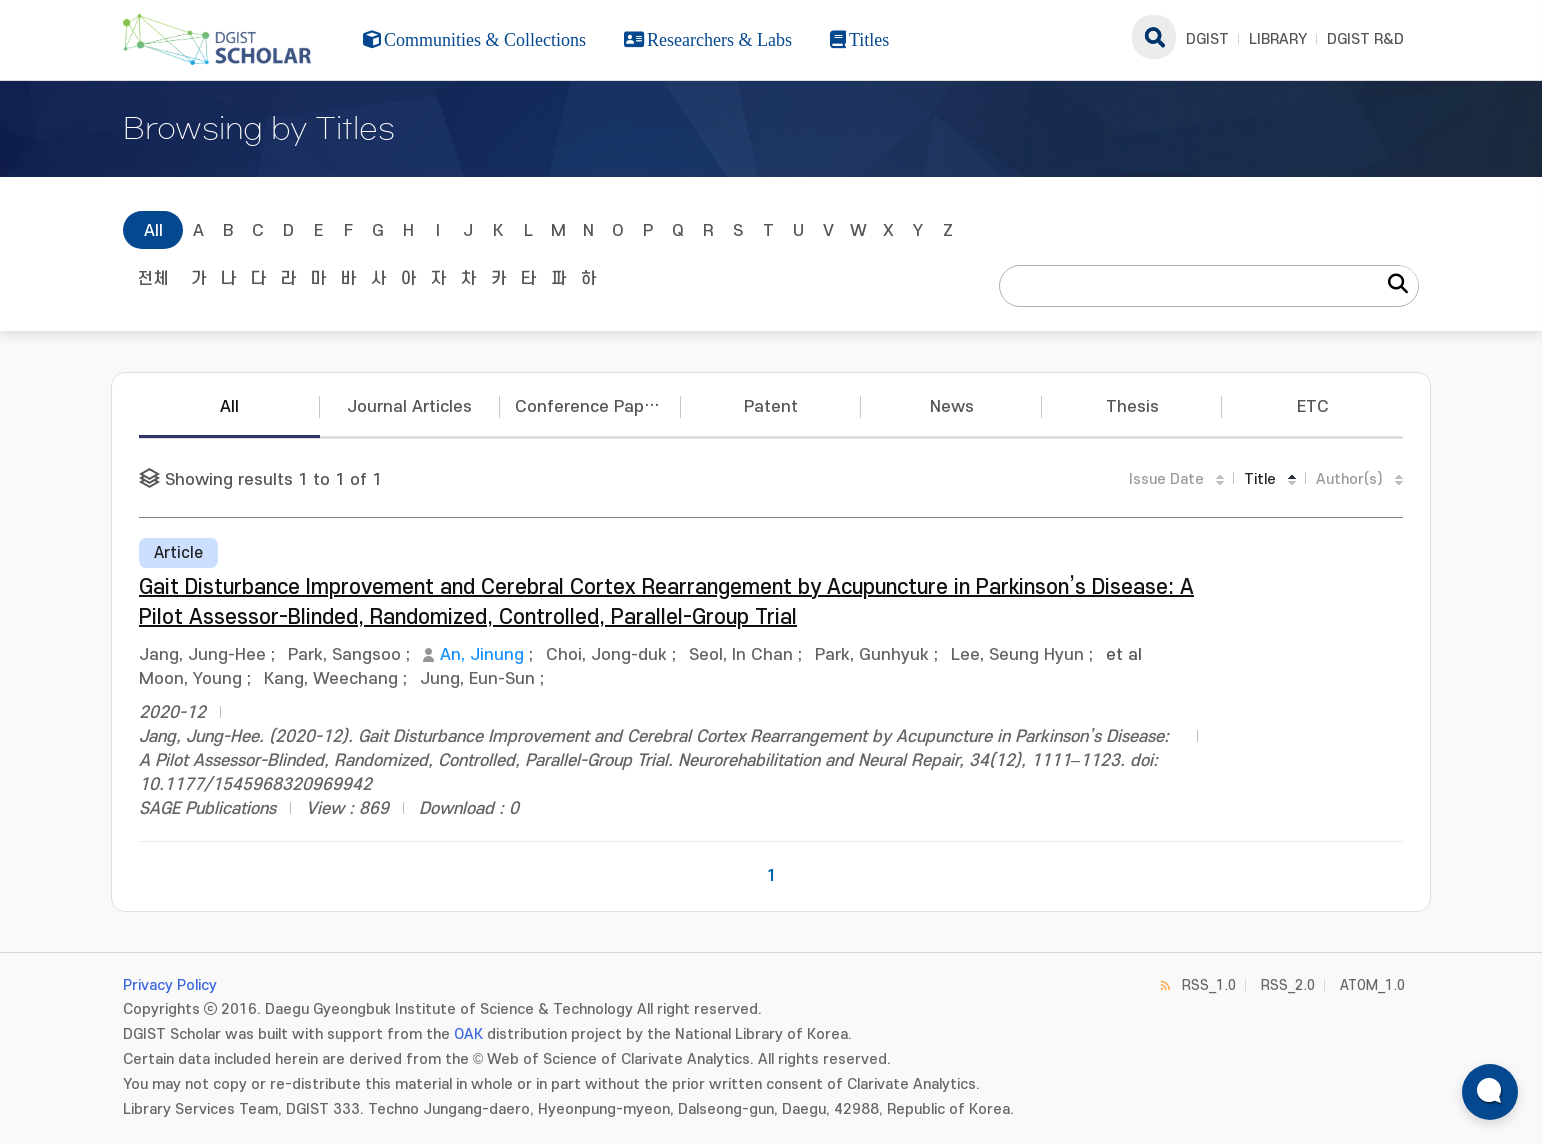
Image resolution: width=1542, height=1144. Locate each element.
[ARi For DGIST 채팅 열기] (1490, 1092)
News (952, 407)
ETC (1313, 407)
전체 (153, 279)
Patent (771, 407)
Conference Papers (592, 407)
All (153, 231)
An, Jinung (482, 655)
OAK (468, 1034)
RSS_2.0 (1288, 985)
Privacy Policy (170, 985)
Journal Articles (409, 407)
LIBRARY (1278, 39)
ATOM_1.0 (1372, 985)
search (1154, 37)
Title (1260, 479)
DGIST (1207, 39)
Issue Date (1166, 479)
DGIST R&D (1365, 39)
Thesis (1132, 407)
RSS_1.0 (1209, 985)
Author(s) (1349, 479)
